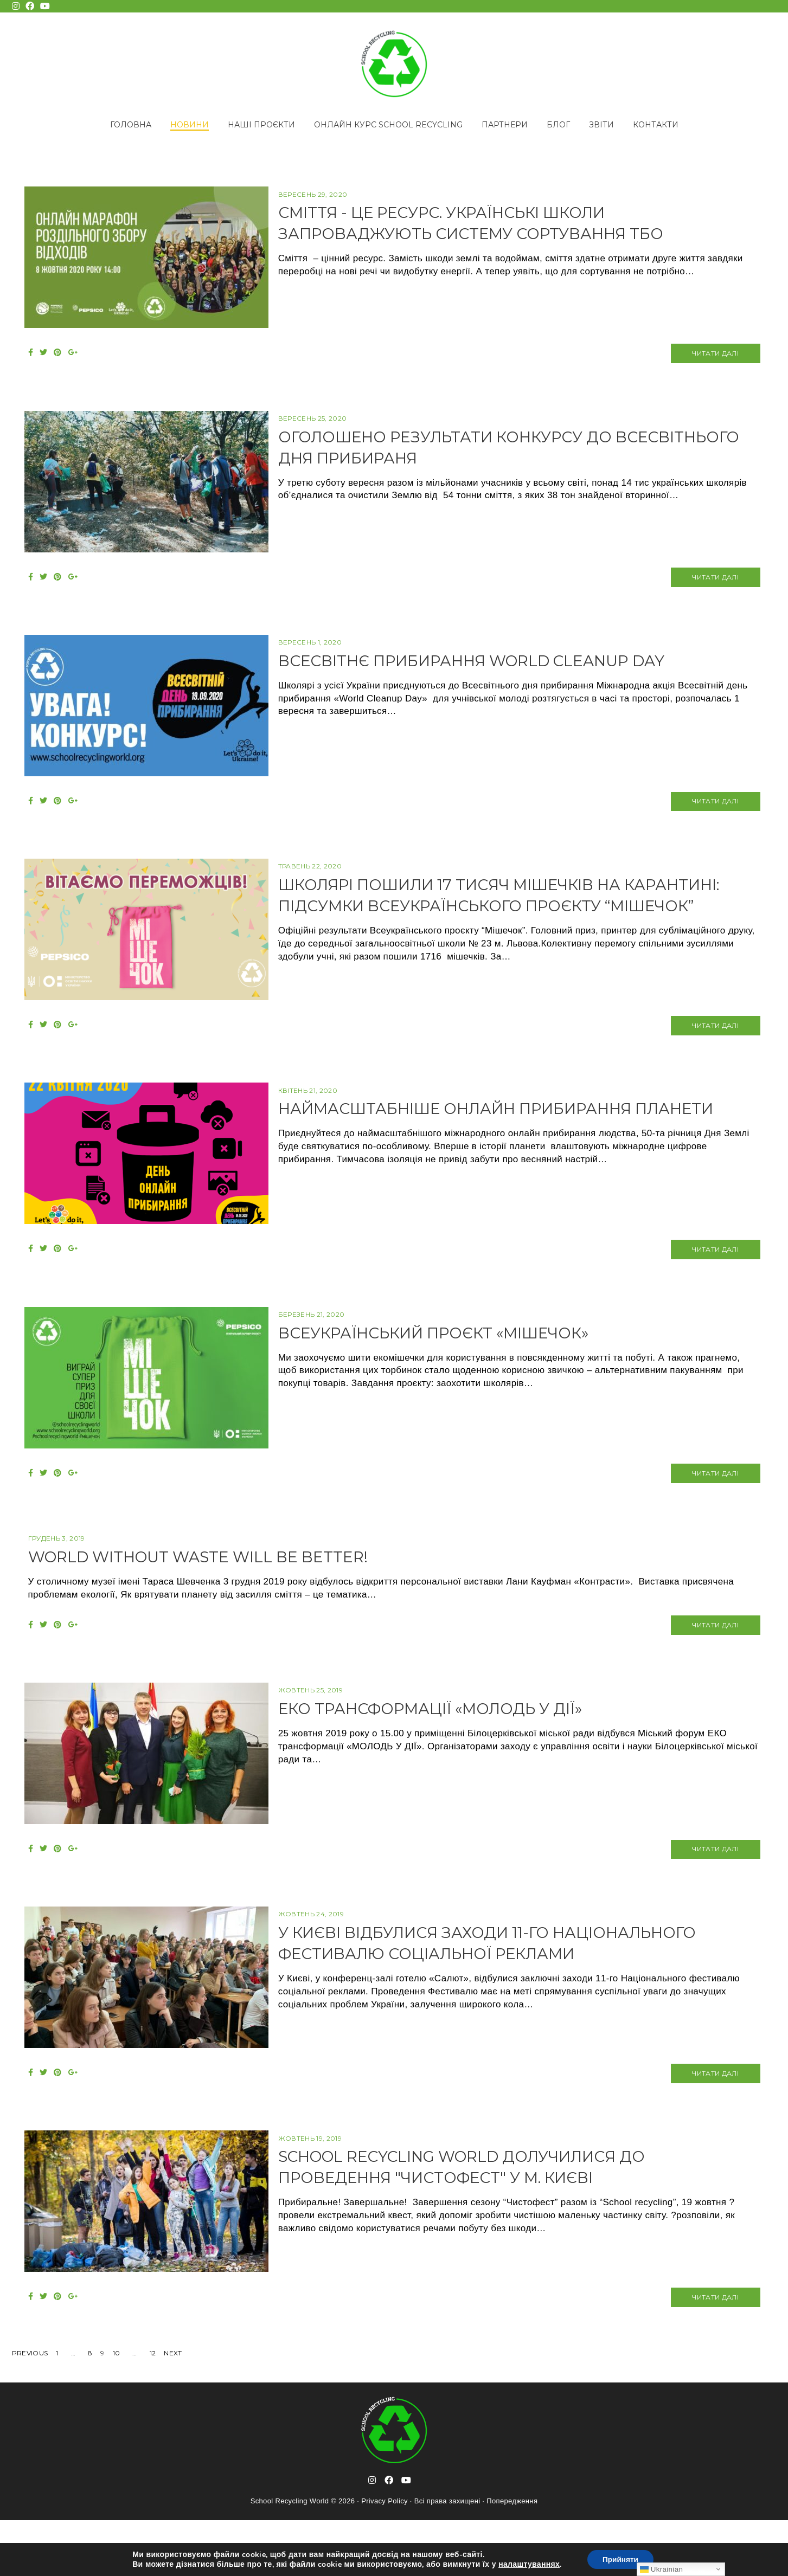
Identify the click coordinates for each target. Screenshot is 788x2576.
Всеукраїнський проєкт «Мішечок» (461, 1361)
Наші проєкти (261, 125)
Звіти (601, 125)
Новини (189, 125)
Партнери (505, 125)
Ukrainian (661, 2569)
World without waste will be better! (211, 1591)
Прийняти (620, 2559)
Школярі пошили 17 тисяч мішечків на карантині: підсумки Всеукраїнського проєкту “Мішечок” (521, 923)
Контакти (655, 125)
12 (153, 2409)
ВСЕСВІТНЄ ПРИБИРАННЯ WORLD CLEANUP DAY (502, 672)
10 (116, 2409)
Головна (130, 125)
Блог (558, 125)
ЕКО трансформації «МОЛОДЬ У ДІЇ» (456, 1747)
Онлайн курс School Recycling (388, 125)
